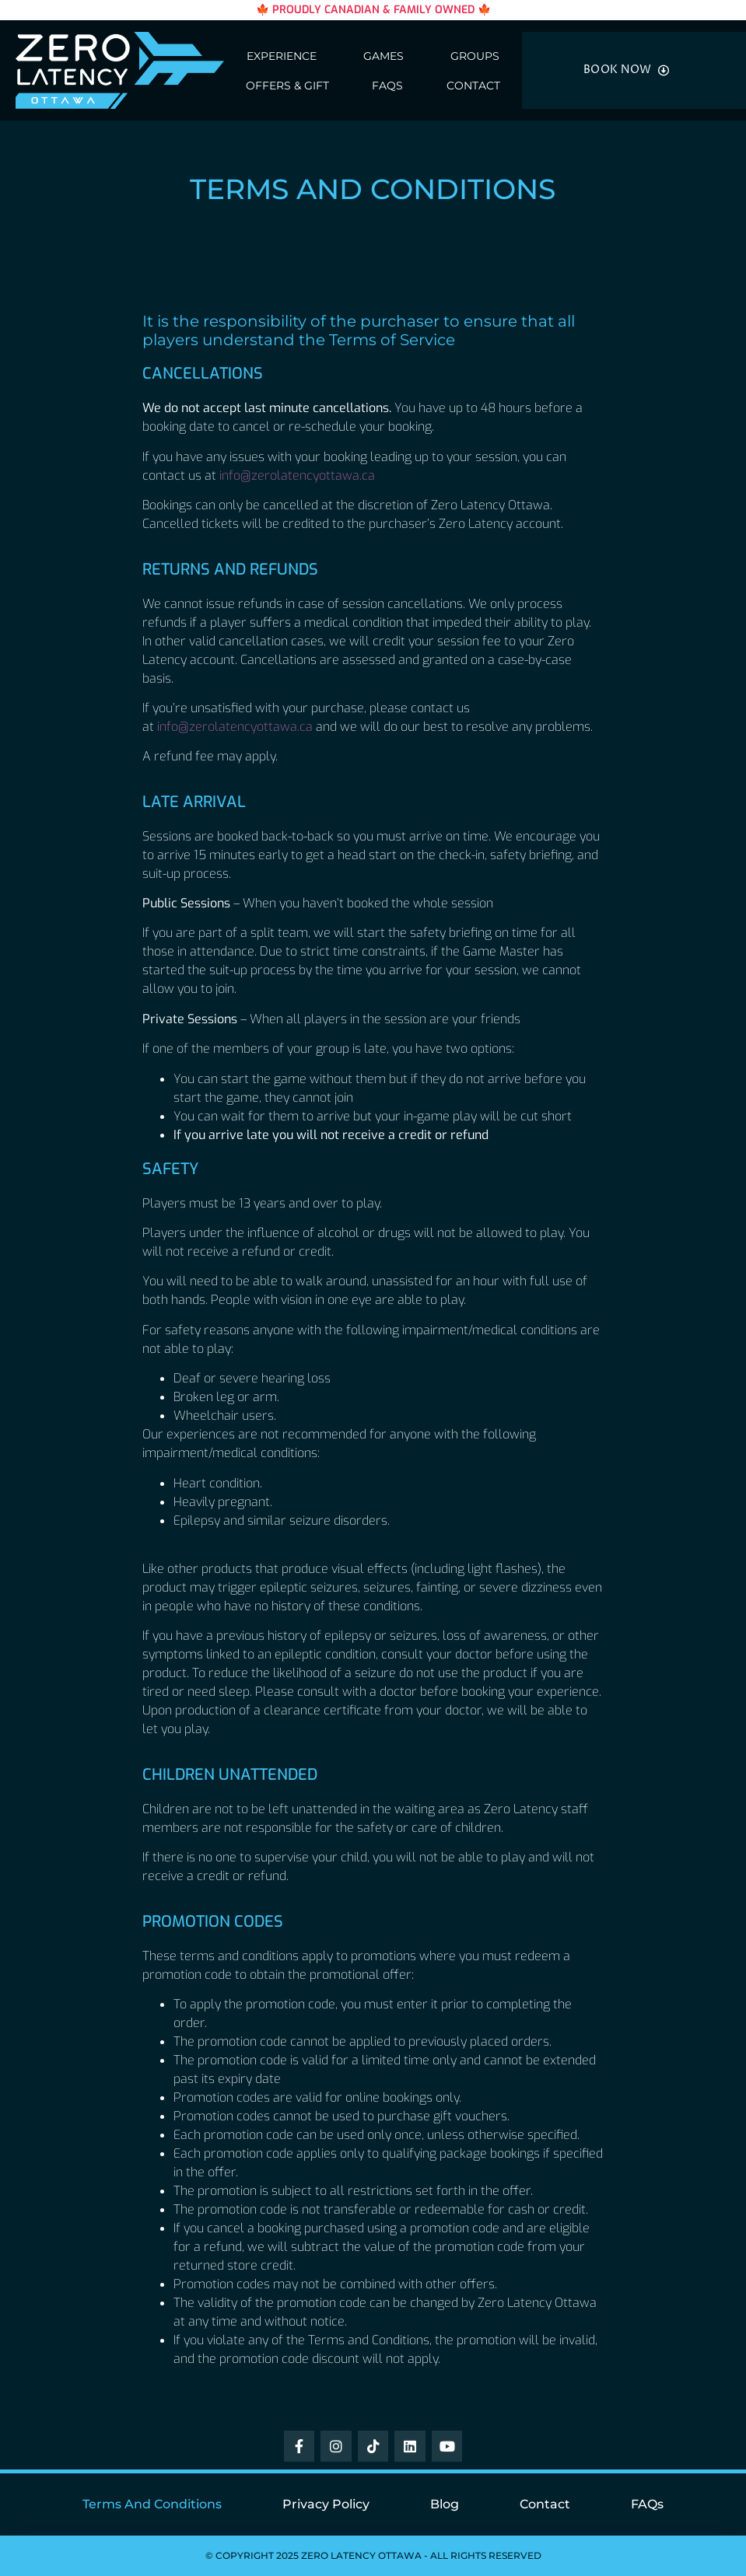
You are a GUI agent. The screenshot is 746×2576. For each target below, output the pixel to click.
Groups (474, 56)
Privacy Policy (325, 2504)
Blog (444, 2504)
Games (383, 56)
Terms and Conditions (152, 2504)
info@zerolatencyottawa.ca (297, 475)
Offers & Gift (287, 86)
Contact (473, 86)
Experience (282, 56)
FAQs (387, 86)
